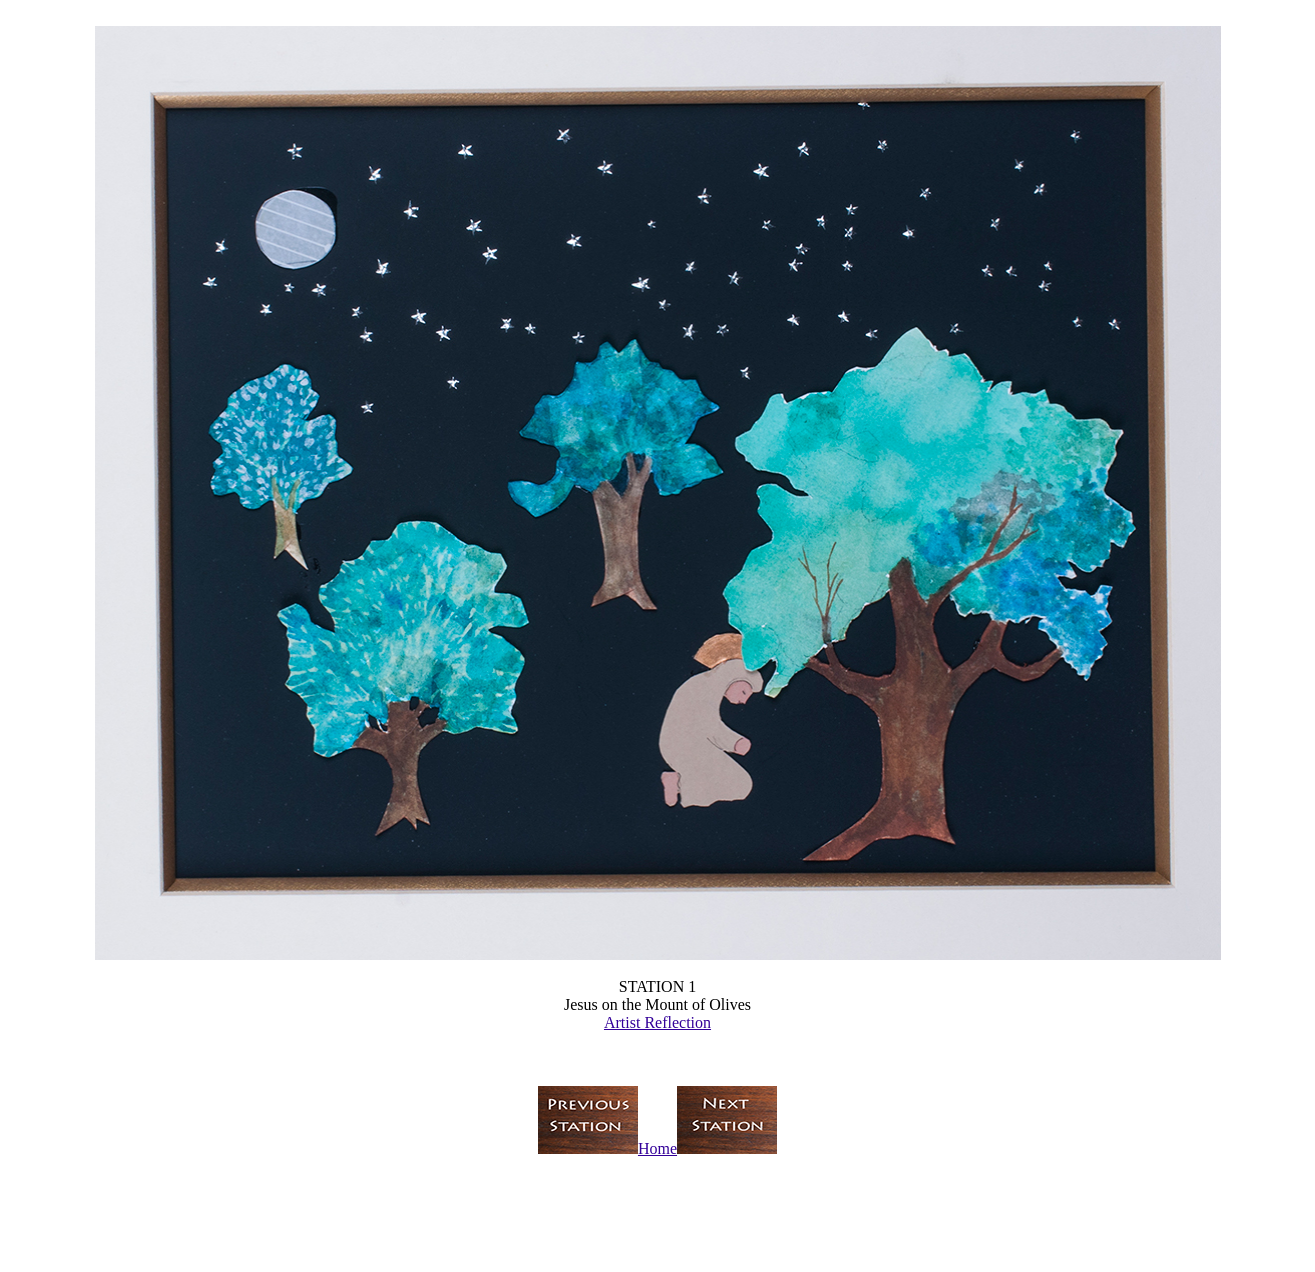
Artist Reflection (657, 1022)
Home (657, 1148)
